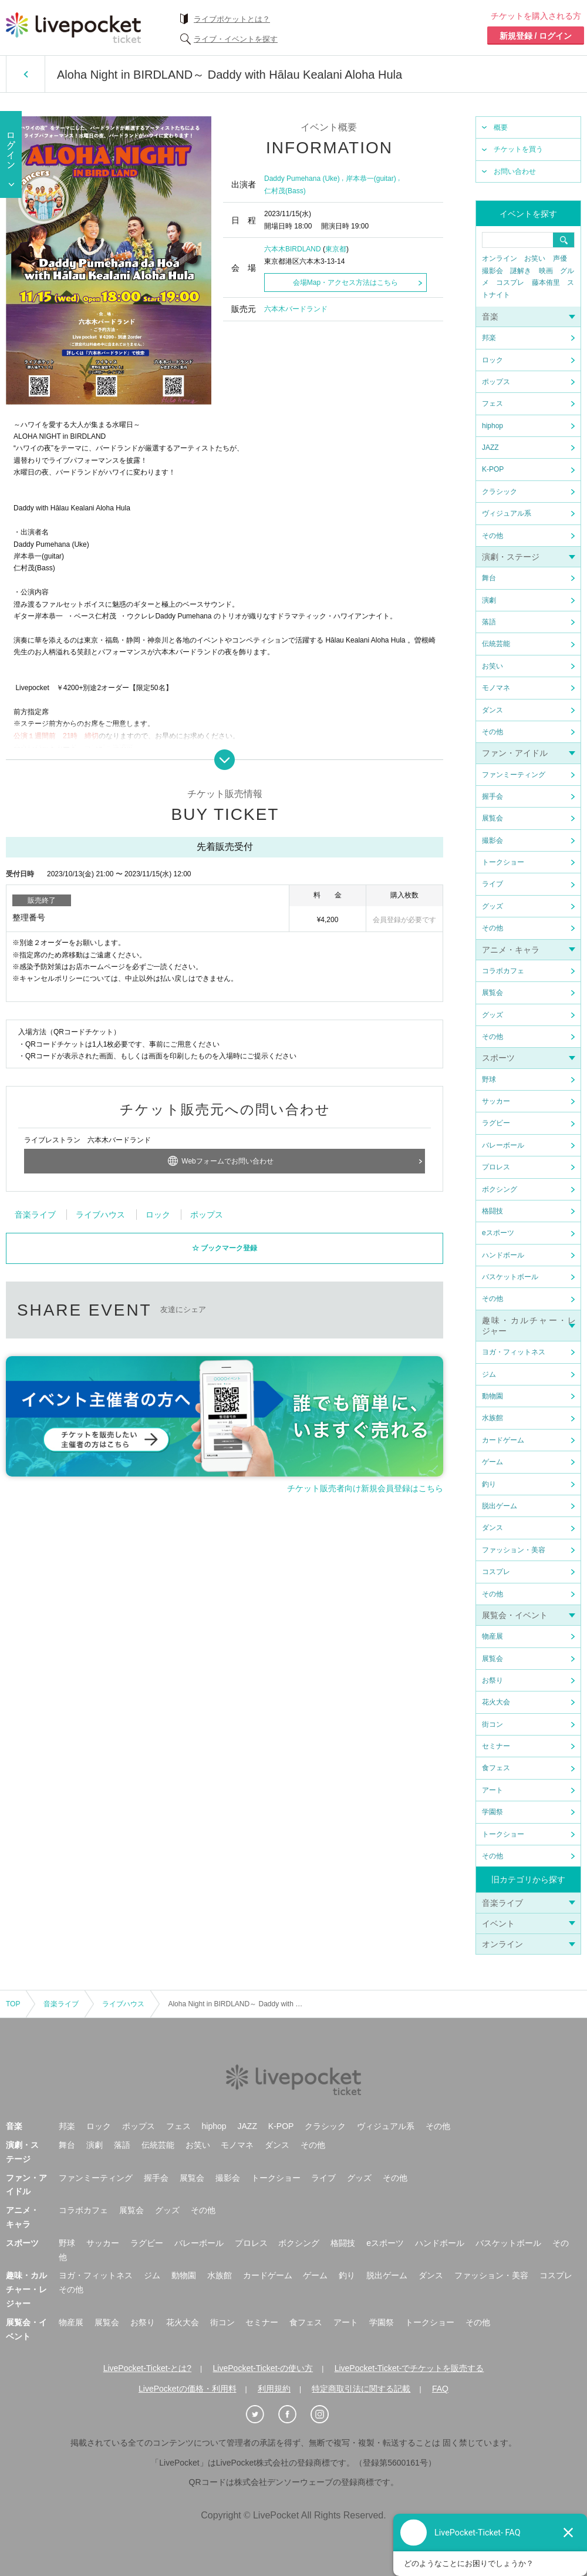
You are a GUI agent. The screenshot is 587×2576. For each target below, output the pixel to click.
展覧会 (492, 818)
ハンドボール (503, 1255)
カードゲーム (503, 1440)
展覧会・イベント (515, 1615)
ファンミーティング (513, 775)
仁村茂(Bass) (285, 191)
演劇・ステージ (510, 556)
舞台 (489, 578)
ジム (489, 1374)
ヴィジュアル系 (506, 513)
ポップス (496, 382)
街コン (492, 1724)
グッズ (492, 906)
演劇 (489, 600)
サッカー (496, 1101)
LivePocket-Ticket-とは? (147, 2368)
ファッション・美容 (513, 1550)
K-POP (493, 469)
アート (492, 1790)
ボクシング (499, 1189)
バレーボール (503, 1145)
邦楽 (489, 338)
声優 (560, 258)
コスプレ (510, 282)
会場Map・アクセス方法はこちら (345, 282)
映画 (546, 271)
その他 (492, 536)
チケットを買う (518, 149)
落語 (489, 622)
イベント (498, 1923)
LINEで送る (324, 1396)
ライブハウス (100, 1301)
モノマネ (496, 688)
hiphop (492, 426)
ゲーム (492, 1462)
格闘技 (492, 1211)
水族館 (492, 1418)
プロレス (496, 1167)
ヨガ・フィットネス (513, 1352)
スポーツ (498, 1057)
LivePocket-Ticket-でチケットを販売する (409, 2368)
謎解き (520, 271)
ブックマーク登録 (229, 1335)
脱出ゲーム (499, 1506)
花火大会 (496, 1702)
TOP (13, 2004)
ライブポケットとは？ (232, 19)
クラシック (499, 491)
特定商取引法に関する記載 (361, 2388)
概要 (501, 127)
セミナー (496, 1746)
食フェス (496, 1768)
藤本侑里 (546, 282)
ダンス (492, 710)
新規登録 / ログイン (536, 36)
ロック (492, 360)
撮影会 (492, 271)
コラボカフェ (503, 971)
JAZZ (490, 447)
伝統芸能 (496, 644)
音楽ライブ (502, 1903)
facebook (280, 1396)
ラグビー (496, 1123)
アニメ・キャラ (510, 949)
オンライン (499, 258)
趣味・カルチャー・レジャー (26, 2289)
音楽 (490, 316)
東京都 (335, 249)
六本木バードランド (296, 309)
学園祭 (492, 1812)
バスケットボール (510, 1277)
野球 (489, 1079)
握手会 (492, 796)
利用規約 (274, 2388)
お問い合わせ (515, 171)
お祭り (492, 1680)
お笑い (534, 258)
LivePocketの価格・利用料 (187, 2388)
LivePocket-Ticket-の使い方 (263, 2368)
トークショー (503, 862)
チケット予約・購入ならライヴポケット (73, 27)
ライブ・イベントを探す (236, 39)
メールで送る (368, 1396)
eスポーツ (498, 1233)
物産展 (492, 1636)
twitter (236, 1396)
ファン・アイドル (515, 753)
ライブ (492, 884)
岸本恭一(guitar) (371, 178)
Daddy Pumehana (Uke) (302, 178)
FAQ (440, 2388)
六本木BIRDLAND (292, 249)
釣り (489, 1484)
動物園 (492, 1396)
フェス (492, 403)
